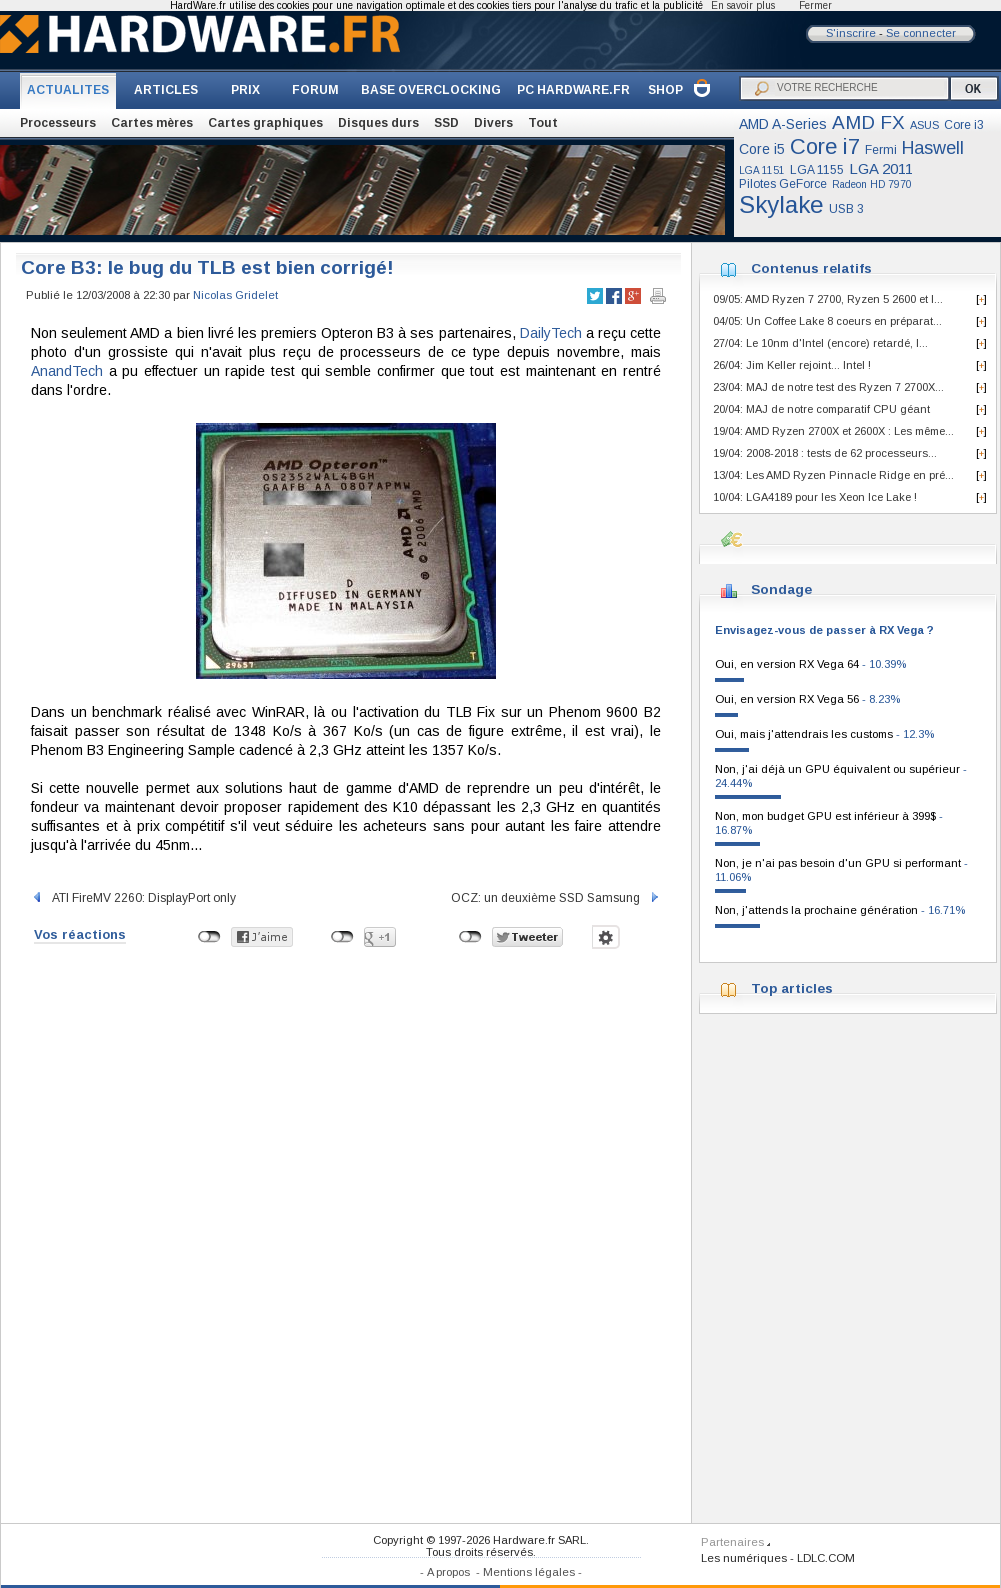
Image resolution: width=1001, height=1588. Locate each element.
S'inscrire (851, 33)
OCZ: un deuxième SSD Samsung (556, 898)
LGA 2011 (881, 168)
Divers (493, 123)
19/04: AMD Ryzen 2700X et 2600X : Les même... (833, 431)
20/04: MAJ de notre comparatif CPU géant (821, 409)
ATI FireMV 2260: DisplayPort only (133, 898)
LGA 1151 (762, 170)
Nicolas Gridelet (235, 295)
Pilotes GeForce (783, 184)
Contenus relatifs (811, 268)
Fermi (881, 150)
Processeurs (58, 123)
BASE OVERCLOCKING (431, 90)
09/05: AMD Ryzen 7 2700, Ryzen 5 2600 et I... (828, 299)
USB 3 (846, 209)
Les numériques (744, 1558)
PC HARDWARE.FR (573, 90)
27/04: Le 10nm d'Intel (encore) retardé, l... (820, 343)
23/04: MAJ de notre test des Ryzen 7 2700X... (828, 387)
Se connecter (921, 33)
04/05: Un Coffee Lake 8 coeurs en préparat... (827, 321)
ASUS (924, 125)
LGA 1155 (817, 170)
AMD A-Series (783, 124)
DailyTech (551, 333)
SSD (446, 123)
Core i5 (762, 149)
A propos (448, 1572)
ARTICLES (166, 90)
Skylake (781, 204)
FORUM (315, 90)
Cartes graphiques (265, 123)
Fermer (815, 5)
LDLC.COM (826, 1558)
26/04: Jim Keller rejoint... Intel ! (792, 365)
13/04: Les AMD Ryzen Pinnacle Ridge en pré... (833, 475)
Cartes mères (152, 123)
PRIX (245, 90)
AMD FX (868, 122)
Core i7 (825, 146)
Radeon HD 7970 (872, 184)
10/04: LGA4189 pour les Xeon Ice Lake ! (815, 497)
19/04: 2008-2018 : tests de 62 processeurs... (825, 453)
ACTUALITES (68, 90)
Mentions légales (529, 1572)
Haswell (933, 148)
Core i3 (964, 125)
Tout (543, 123)
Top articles (792, 988)
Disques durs (378, 123)
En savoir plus (743, 5)
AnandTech (67, 371)
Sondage (781, 589)
